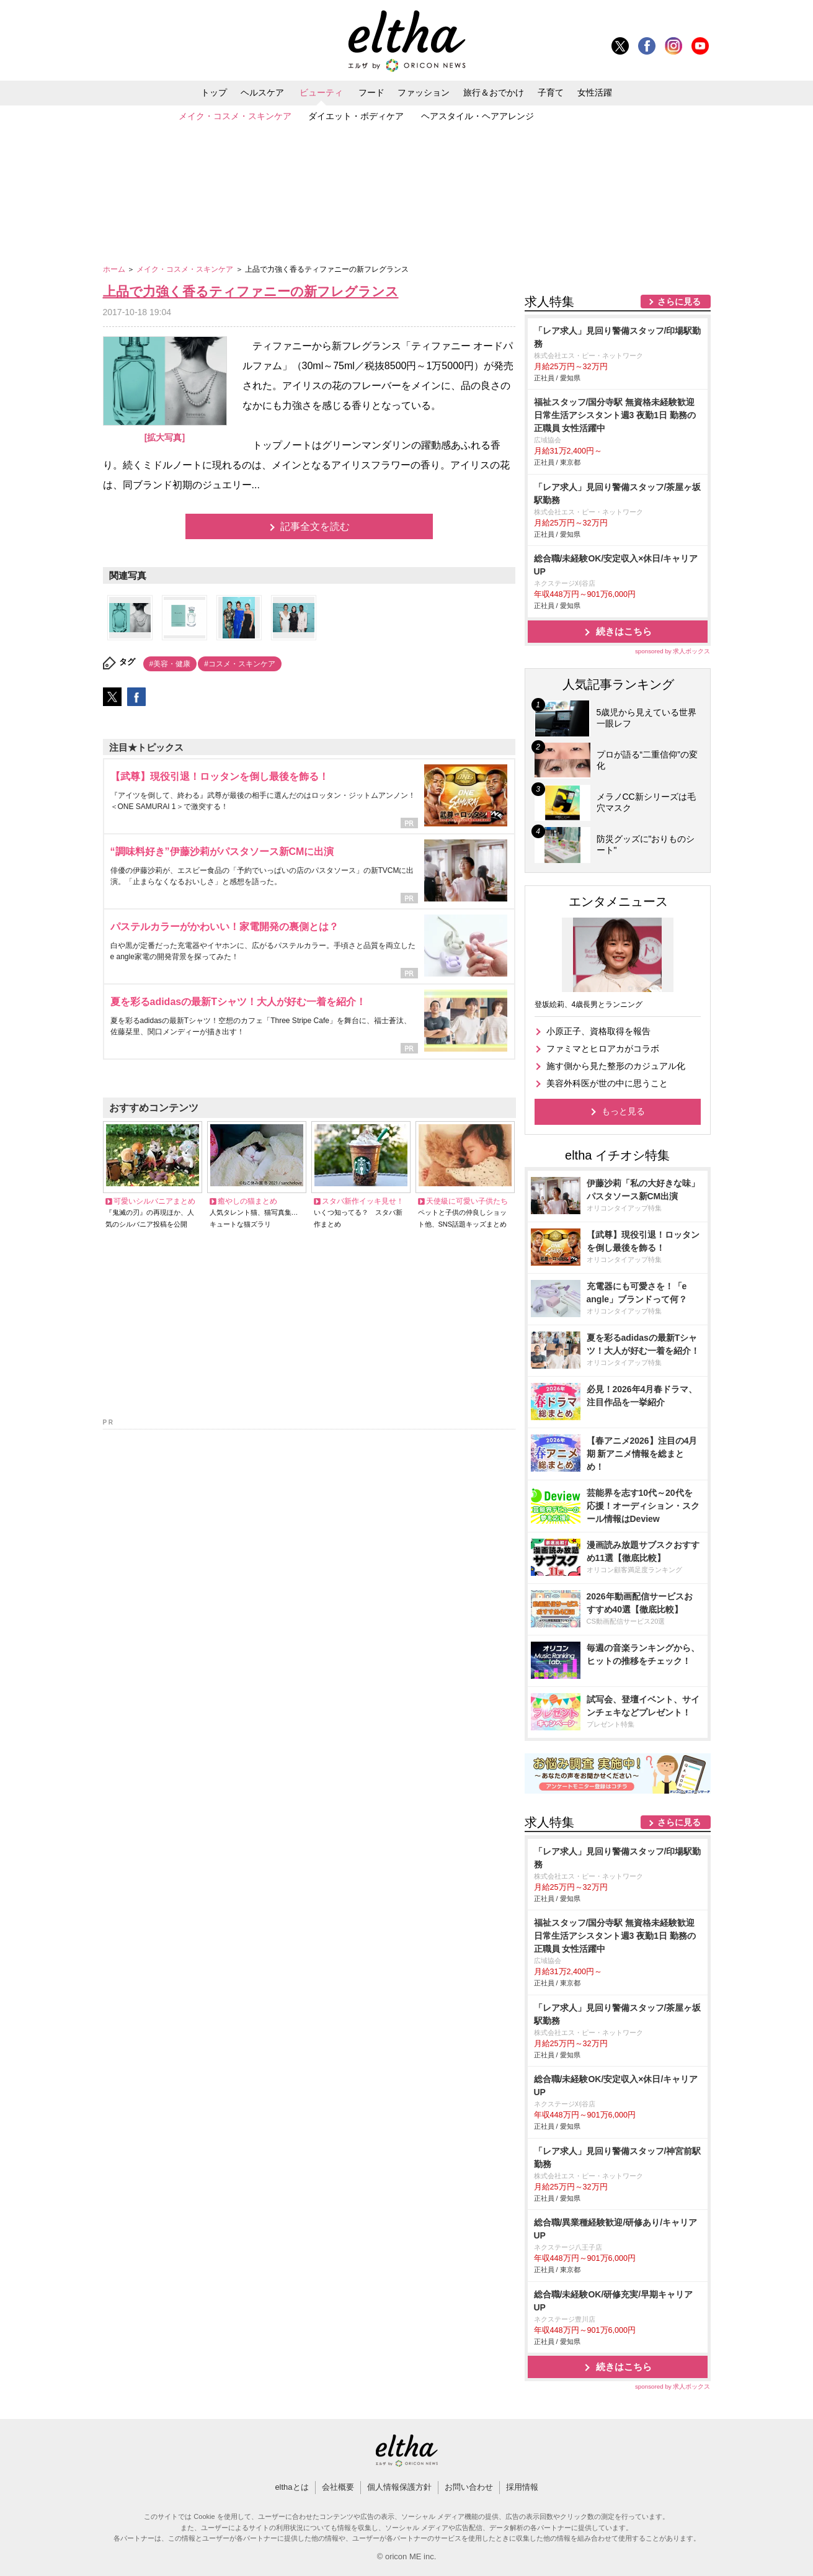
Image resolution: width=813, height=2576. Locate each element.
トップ (214, 92)
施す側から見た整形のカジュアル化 (615, 1066)
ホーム (115, 269)
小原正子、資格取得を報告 (598, 1031)
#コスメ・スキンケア (239, 664)
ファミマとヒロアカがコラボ (602, 1048)
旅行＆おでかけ (493, 92)
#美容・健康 (170, 664)
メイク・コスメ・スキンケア (235, 116)
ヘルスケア (262, 92)
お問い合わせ (469, 2487)
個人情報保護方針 (399, 2487)
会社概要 (338, 2487)
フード (371, 92)
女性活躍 (594, 92)
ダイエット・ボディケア (356, 116)
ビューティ (321, 92)
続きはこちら (624, 631)
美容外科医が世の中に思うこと (607, 1083)
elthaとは (291, 2487)
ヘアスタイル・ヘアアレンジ (477, 116)
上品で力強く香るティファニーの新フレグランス (251, 291)
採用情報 (522, 2487)
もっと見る (623, 1111)
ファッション (424, 92)
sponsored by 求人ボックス (673, 651)
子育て (551, 92)
